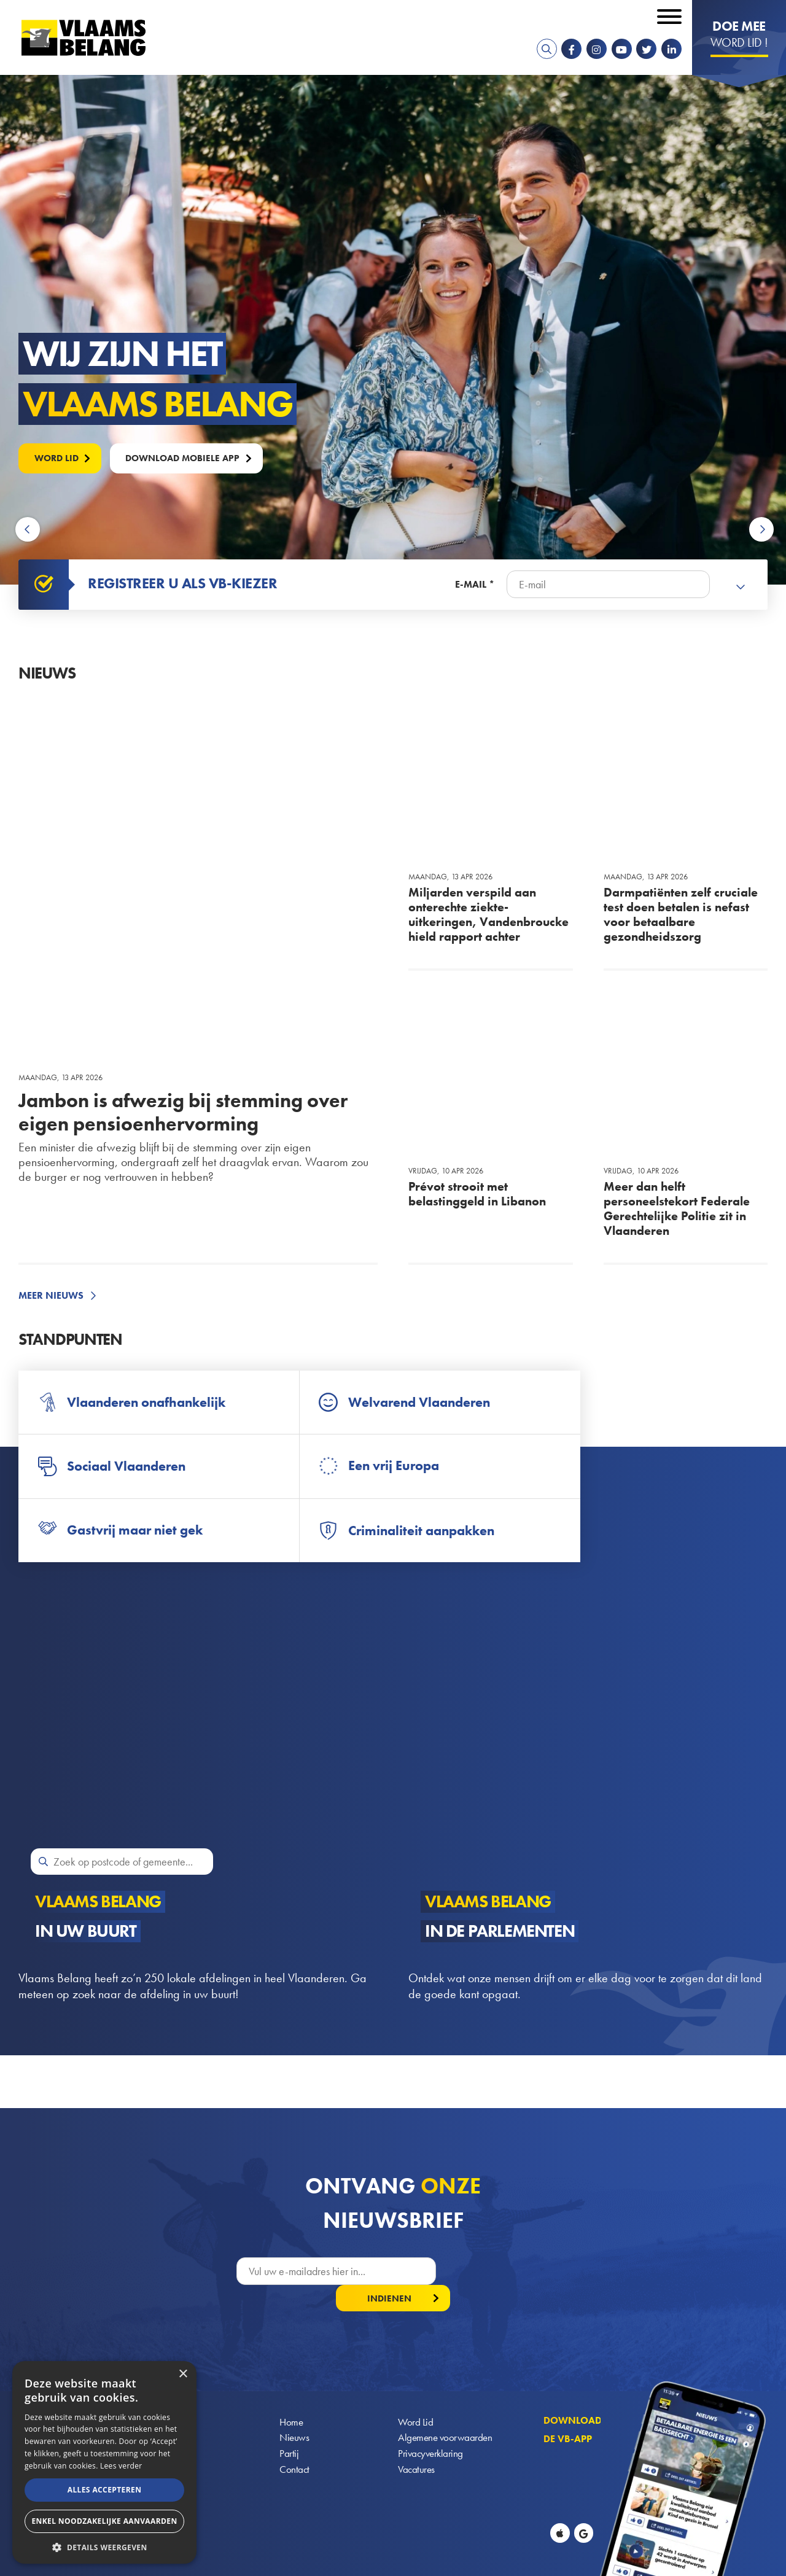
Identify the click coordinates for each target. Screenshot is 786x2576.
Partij (288, 2431)
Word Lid (416, 2398)
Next (761, 529)
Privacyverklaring (432, 2431)
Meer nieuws (51, 1296)
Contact (295, 2448)
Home (291, 2398)
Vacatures (417, 2448)
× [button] (182, 2374)
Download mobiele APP (191, 457)
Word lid (58, 457)
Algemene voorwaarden (446, 2415)
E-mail (470, 584)
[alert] (104, 2462)
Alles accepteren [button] (105, 2490)
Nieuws (294, 2415)
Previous (29, 529)
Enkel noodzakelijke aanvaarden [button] (104, 2521)
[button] (104, 2546)
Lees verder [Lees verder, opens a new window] (121, 2466)
